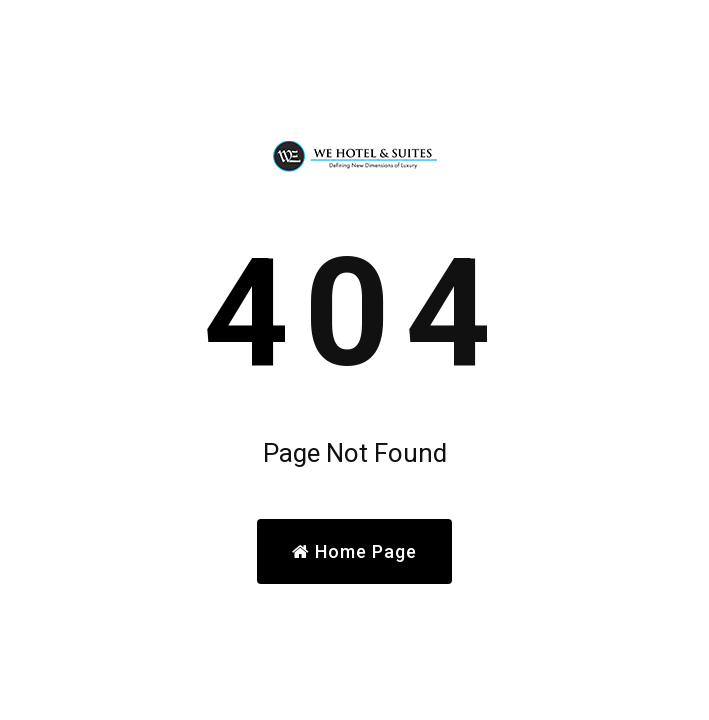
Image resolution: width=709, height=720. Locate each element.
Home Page (354, 551)
